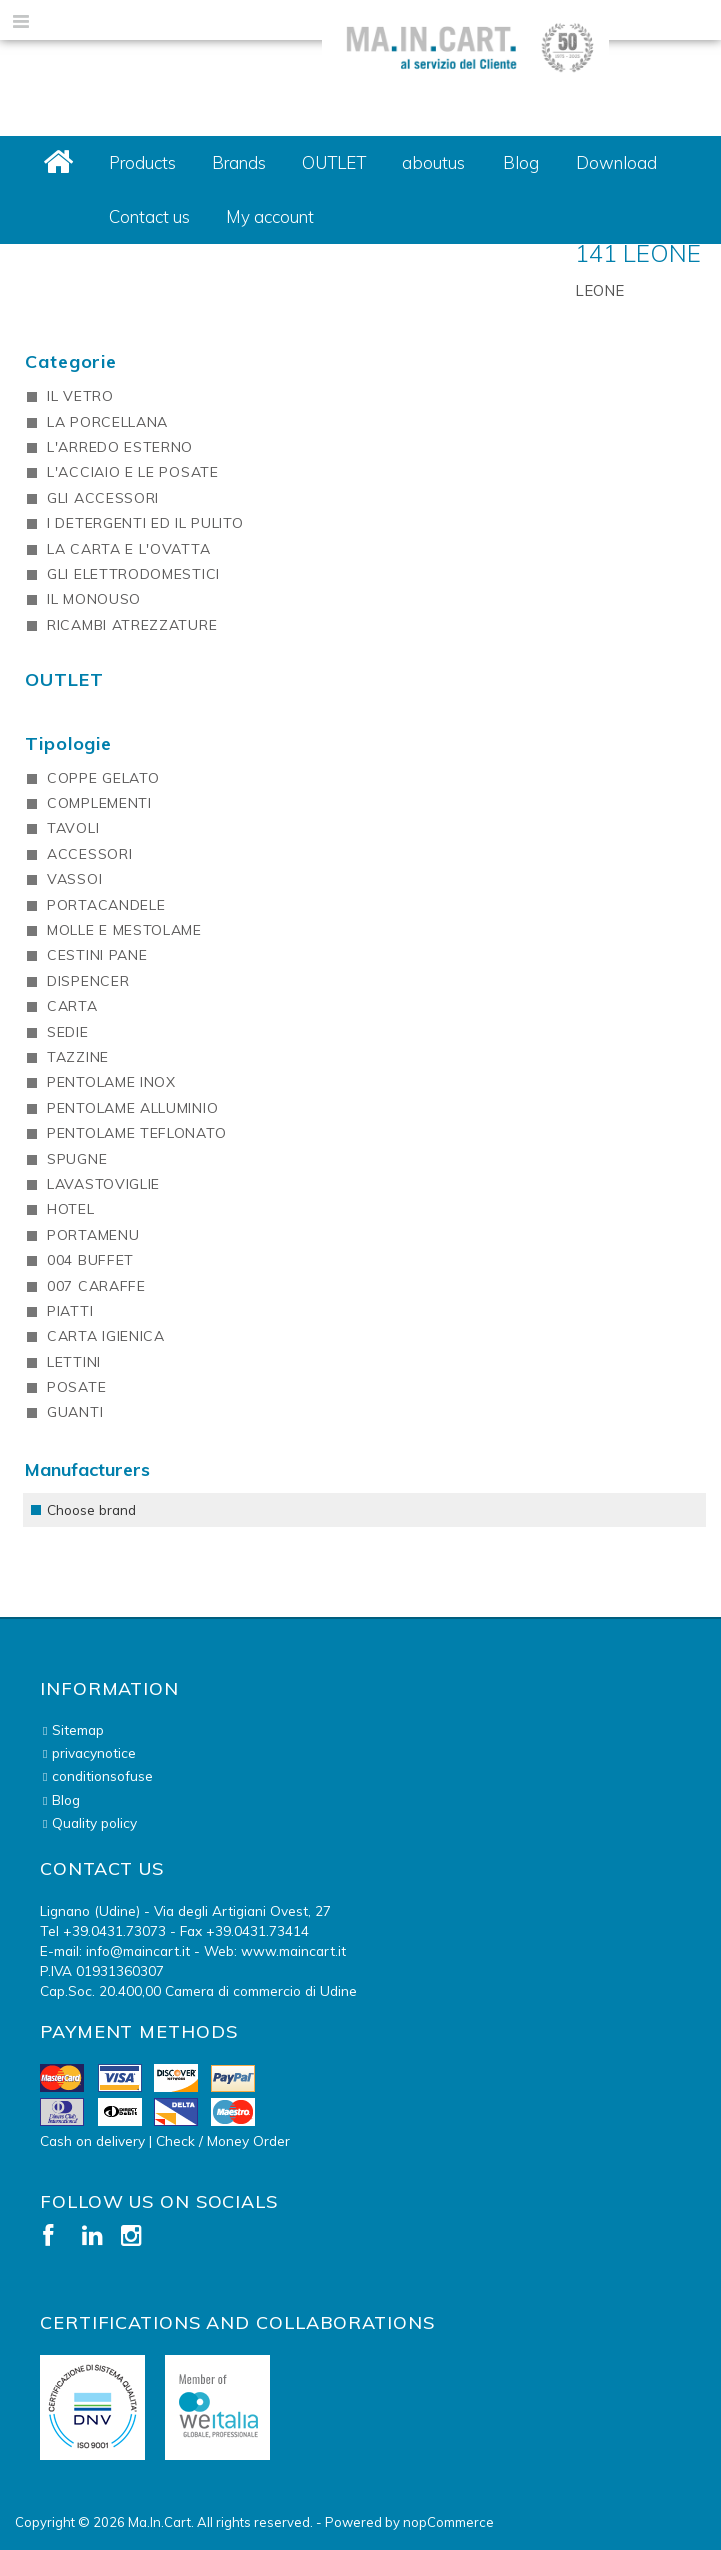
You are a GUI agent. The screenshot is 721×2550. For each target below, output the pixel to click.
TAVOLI (73, 828)
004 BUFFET (90, 1260)
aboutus (433, 162)
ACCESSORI (89, 854)
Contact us (149, 216)
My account (270, 216)
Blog (521, 162)
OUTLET (334, 162)
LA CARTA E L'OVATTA (128, 549)
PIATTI (70, 1311)
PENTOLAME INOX (111, 1082)
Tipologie (68, 743)
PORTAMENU (93, 1235)
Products (142, 162)
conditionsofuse (102, 1775)
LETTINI (74, 1362)
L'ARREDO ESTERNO (120, 447)
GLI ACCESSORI (103, 498)
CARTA (72, 1006)
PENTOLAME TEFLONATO (136, 1133)
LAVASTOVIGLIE (103, 1184)
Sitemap (78, 1729)
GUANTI (75, 1412)
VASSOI (74, 879)
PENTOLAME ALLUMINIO (132, 1108)
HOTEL (71, 1209)
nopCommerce (448, 2522)
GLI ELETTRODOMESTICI (133, 574)
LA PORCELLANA (107, 422)
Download (616, 162)
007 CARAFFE (96, 1286)
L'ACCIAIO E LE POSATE (133, 472)
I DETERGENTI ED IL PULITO (145, 523)
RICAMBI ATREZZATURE (132, 625)
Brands (239, 162)
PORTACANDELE (106, 905)
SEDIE (68, 1032)
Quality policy (94, 1822)
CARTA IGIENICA (106, 1336)
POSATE (76, 1387)
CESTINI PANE (97, 955)
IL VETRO (80, 396)
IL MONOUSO (94, 599)
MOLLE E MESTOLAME (124, 930)
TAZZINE (78, 1057)
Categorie (71, 361)
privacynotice (94, 1752)
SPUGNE (77, 1159)
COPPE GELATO (103, 778)
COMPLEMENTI (99, 803)
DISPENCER (88, 981)
